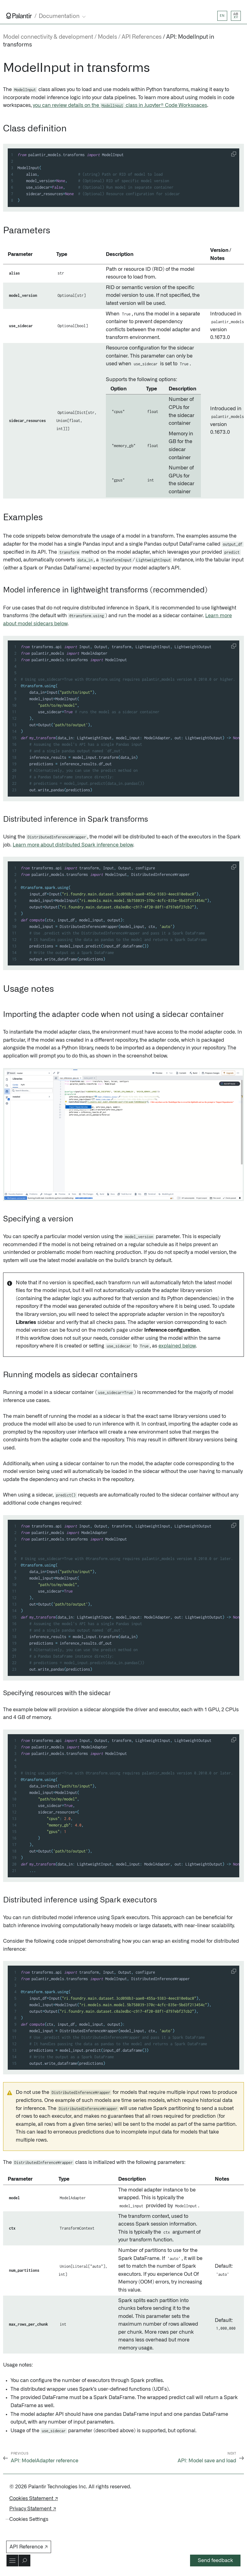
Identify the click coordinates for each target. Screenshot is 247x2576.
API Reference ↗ (29, 2546)
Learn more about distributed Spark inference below (73, 844)
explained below (177, 1345)
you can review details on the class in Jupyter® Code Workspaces (120, 105)
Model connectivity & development (48, 37)
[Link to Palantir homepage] (19, 16)
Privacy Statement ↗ (32, 2508)
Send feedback (215, 2560)
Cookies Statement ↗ (33, 2498)
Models (107, 37)
